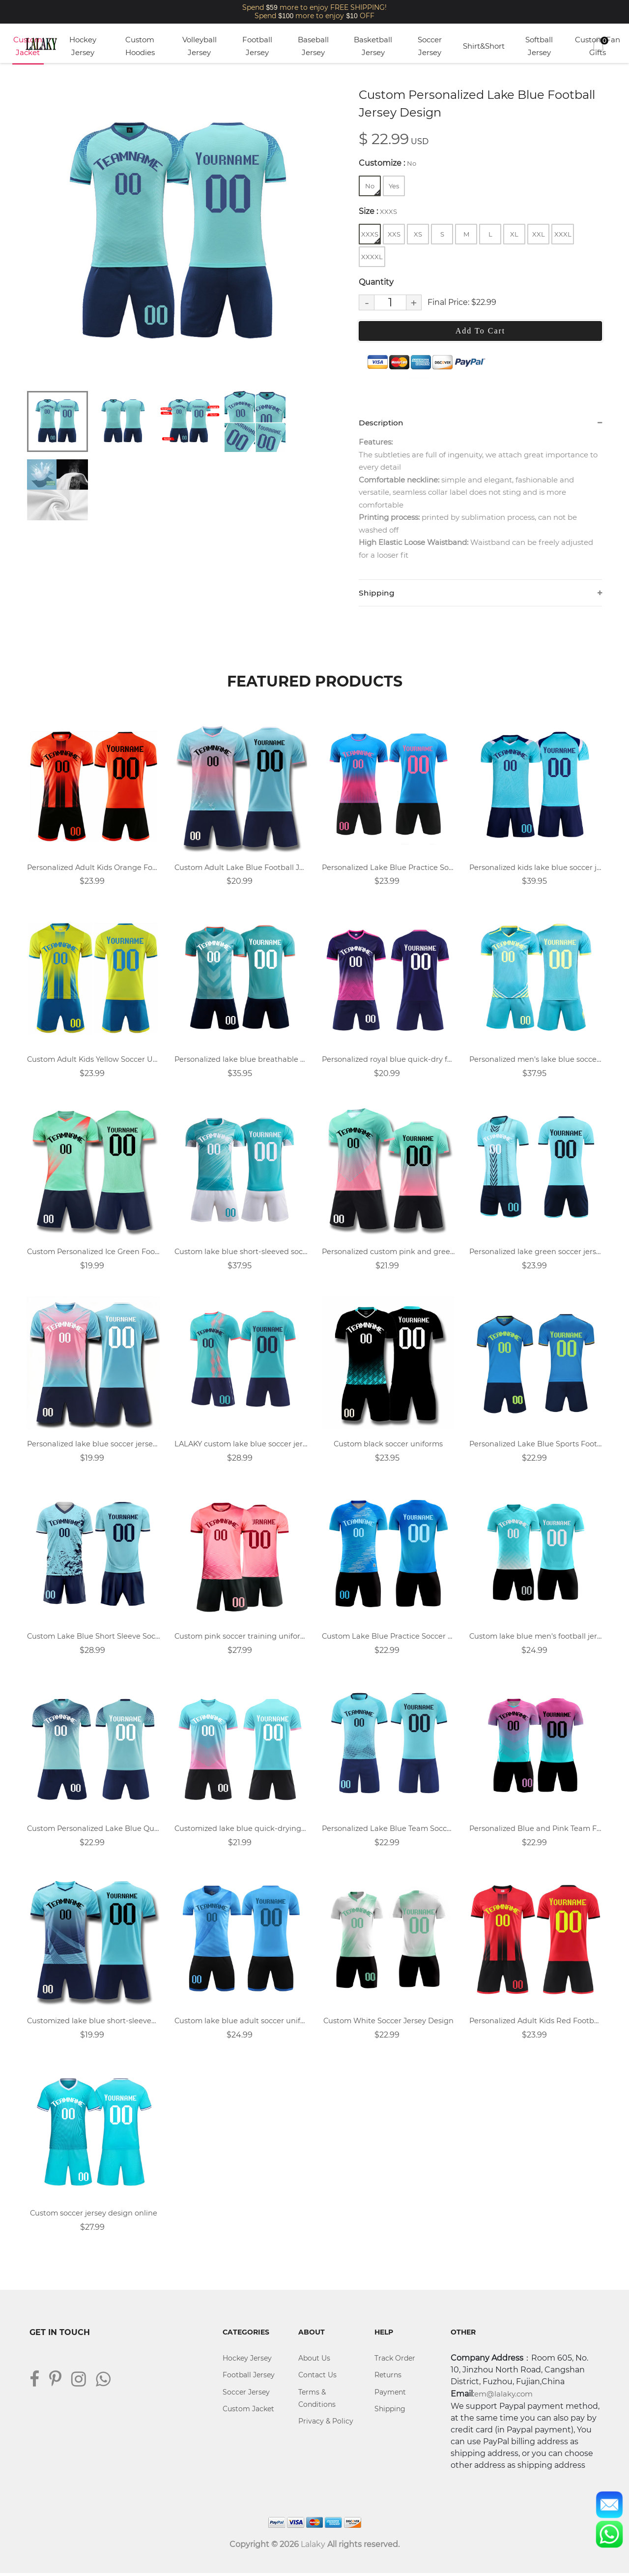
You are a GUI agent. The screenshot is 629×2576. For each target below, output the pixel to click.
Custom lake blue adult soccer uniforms (240, 2023)
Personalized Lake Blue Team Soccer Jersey (388, 1831)
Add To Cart (480, 331)
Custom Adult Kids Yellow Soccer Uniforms (93, 1061)
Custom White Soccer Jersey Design (388, 2023)
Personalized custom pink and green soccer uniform (388, 1253)
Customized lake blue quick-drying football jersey (240, 1831)
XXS (394, 234)
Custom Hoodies (140, 46)
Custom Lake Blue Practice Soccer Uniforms (388, 1638)
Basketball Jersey (373, 46)
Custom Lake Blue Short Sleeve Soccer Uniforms (93, 1638)
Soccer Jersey (430, 46)
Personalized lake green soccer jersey (535, 1253)
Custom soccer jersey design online (93, 2216)
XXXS (370, 236)
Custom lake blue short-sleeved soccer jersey (240, 1253)
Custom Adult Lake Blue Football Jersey (240, 868)
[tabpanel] (179, 233)
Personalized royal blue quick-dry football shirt (388, 1061)
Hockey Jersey (82, 46)
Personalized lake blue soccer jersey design (93, 1446)
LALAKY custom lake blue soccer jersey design (240, 1446)
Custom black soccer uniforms (388, 1446)
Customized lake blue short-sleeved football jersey (93, 2023)
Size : (378, 211)
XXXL (563, 234)
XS (418, 234)
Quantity (376, 282)
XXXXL (372, 257)
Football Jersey (257, 46)
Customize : (387, 163)
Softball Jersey (539, 46)
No (372, 188)
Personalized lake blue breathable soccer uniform (240, 1061)
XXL (538, 234)
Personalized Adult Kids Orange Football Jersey (93, 868)
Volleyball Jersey (199, 46)
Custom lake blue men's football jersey (535, 1638)
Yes (394, 186)
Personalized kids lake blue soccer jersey (535, 868)
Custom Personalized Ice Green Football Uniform (93, 1253)
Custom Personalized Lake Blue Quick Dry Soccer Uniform (93, 1831)
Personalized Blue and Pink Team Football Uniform (535, 1831)
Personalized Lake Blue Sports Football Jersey (535, 1446)
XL (514, 234)
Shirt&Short (484, 46)
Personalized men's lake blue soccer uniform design (535, 1061)
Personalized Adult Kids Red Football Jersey (535, 2023)
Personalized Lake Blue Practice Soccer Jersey (388, 868)
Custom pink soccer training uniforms (240, 1638)
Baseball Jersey (313, 46)
